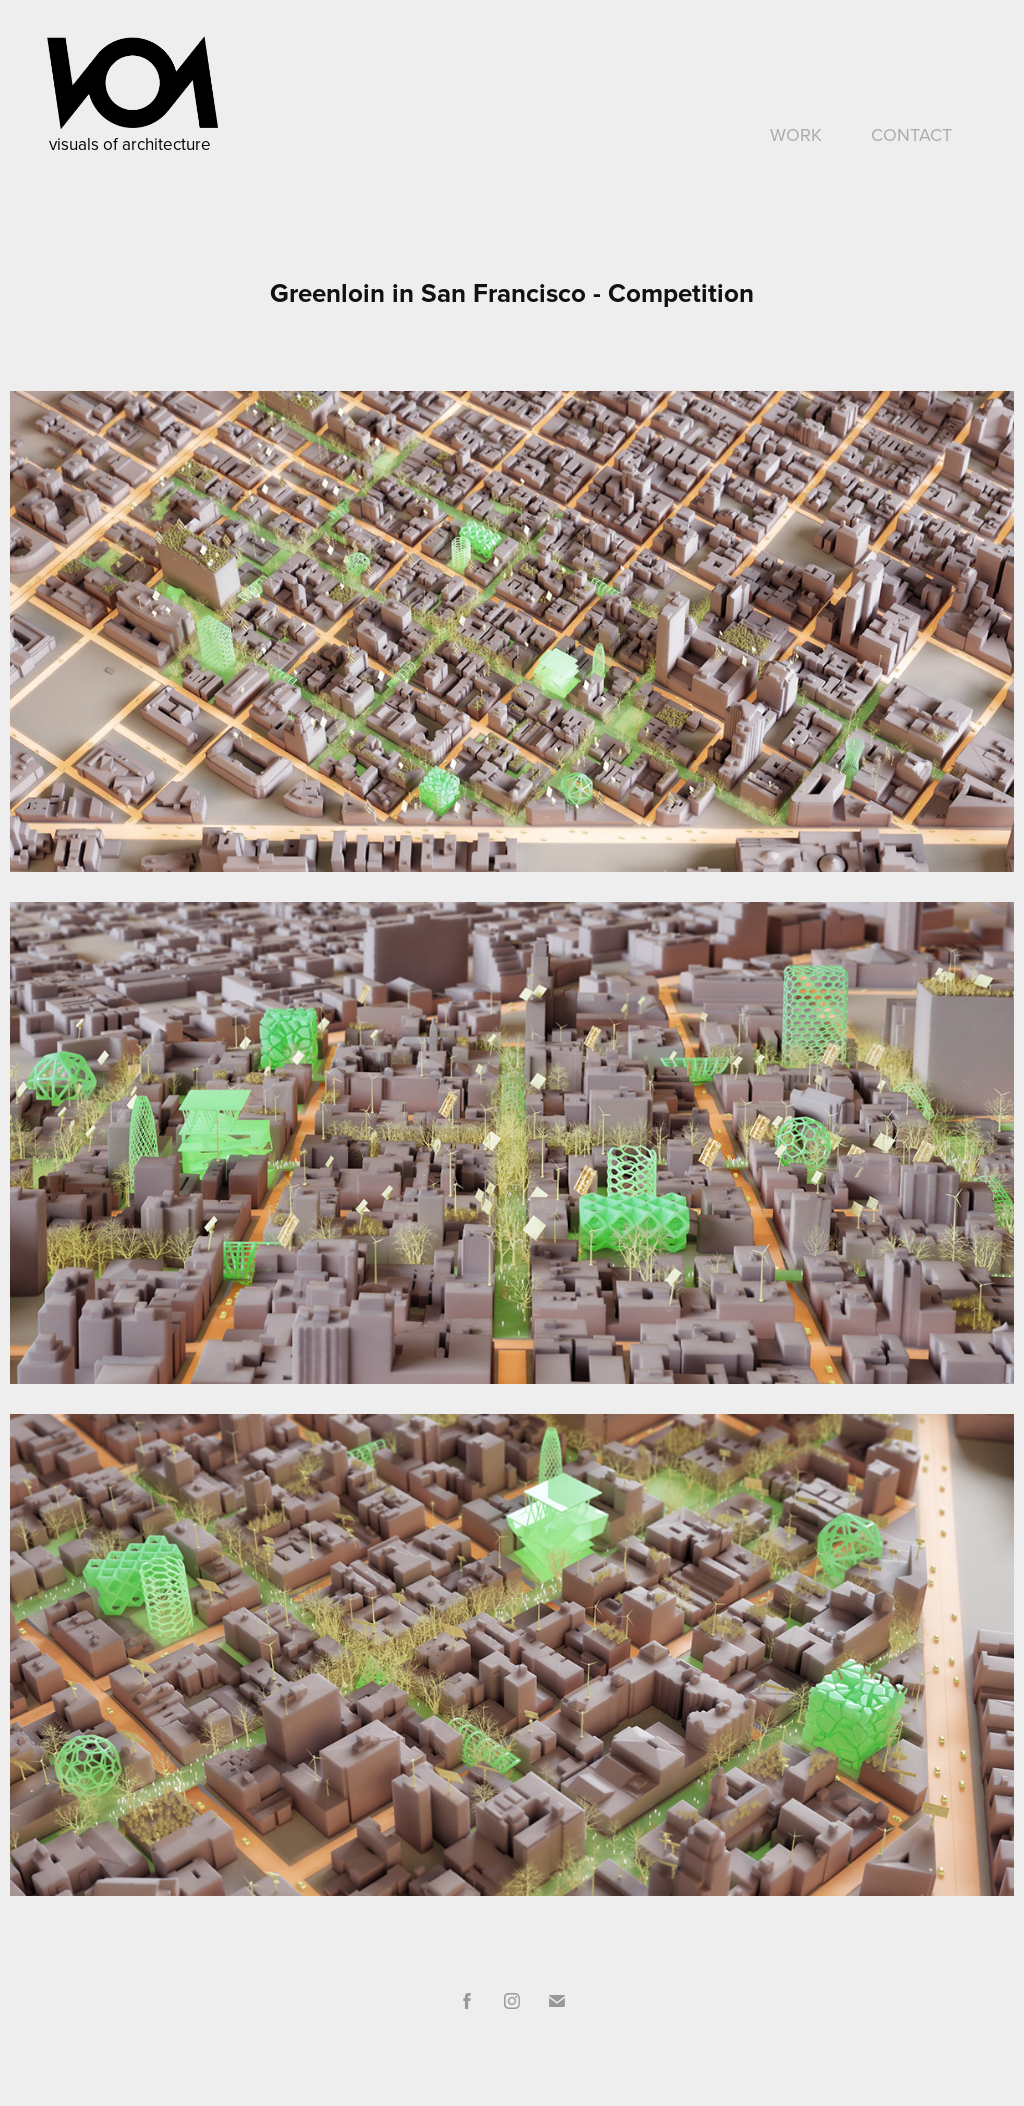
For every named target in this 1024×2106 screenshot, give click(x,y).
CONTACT (911, 134)
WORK (796, 134)
